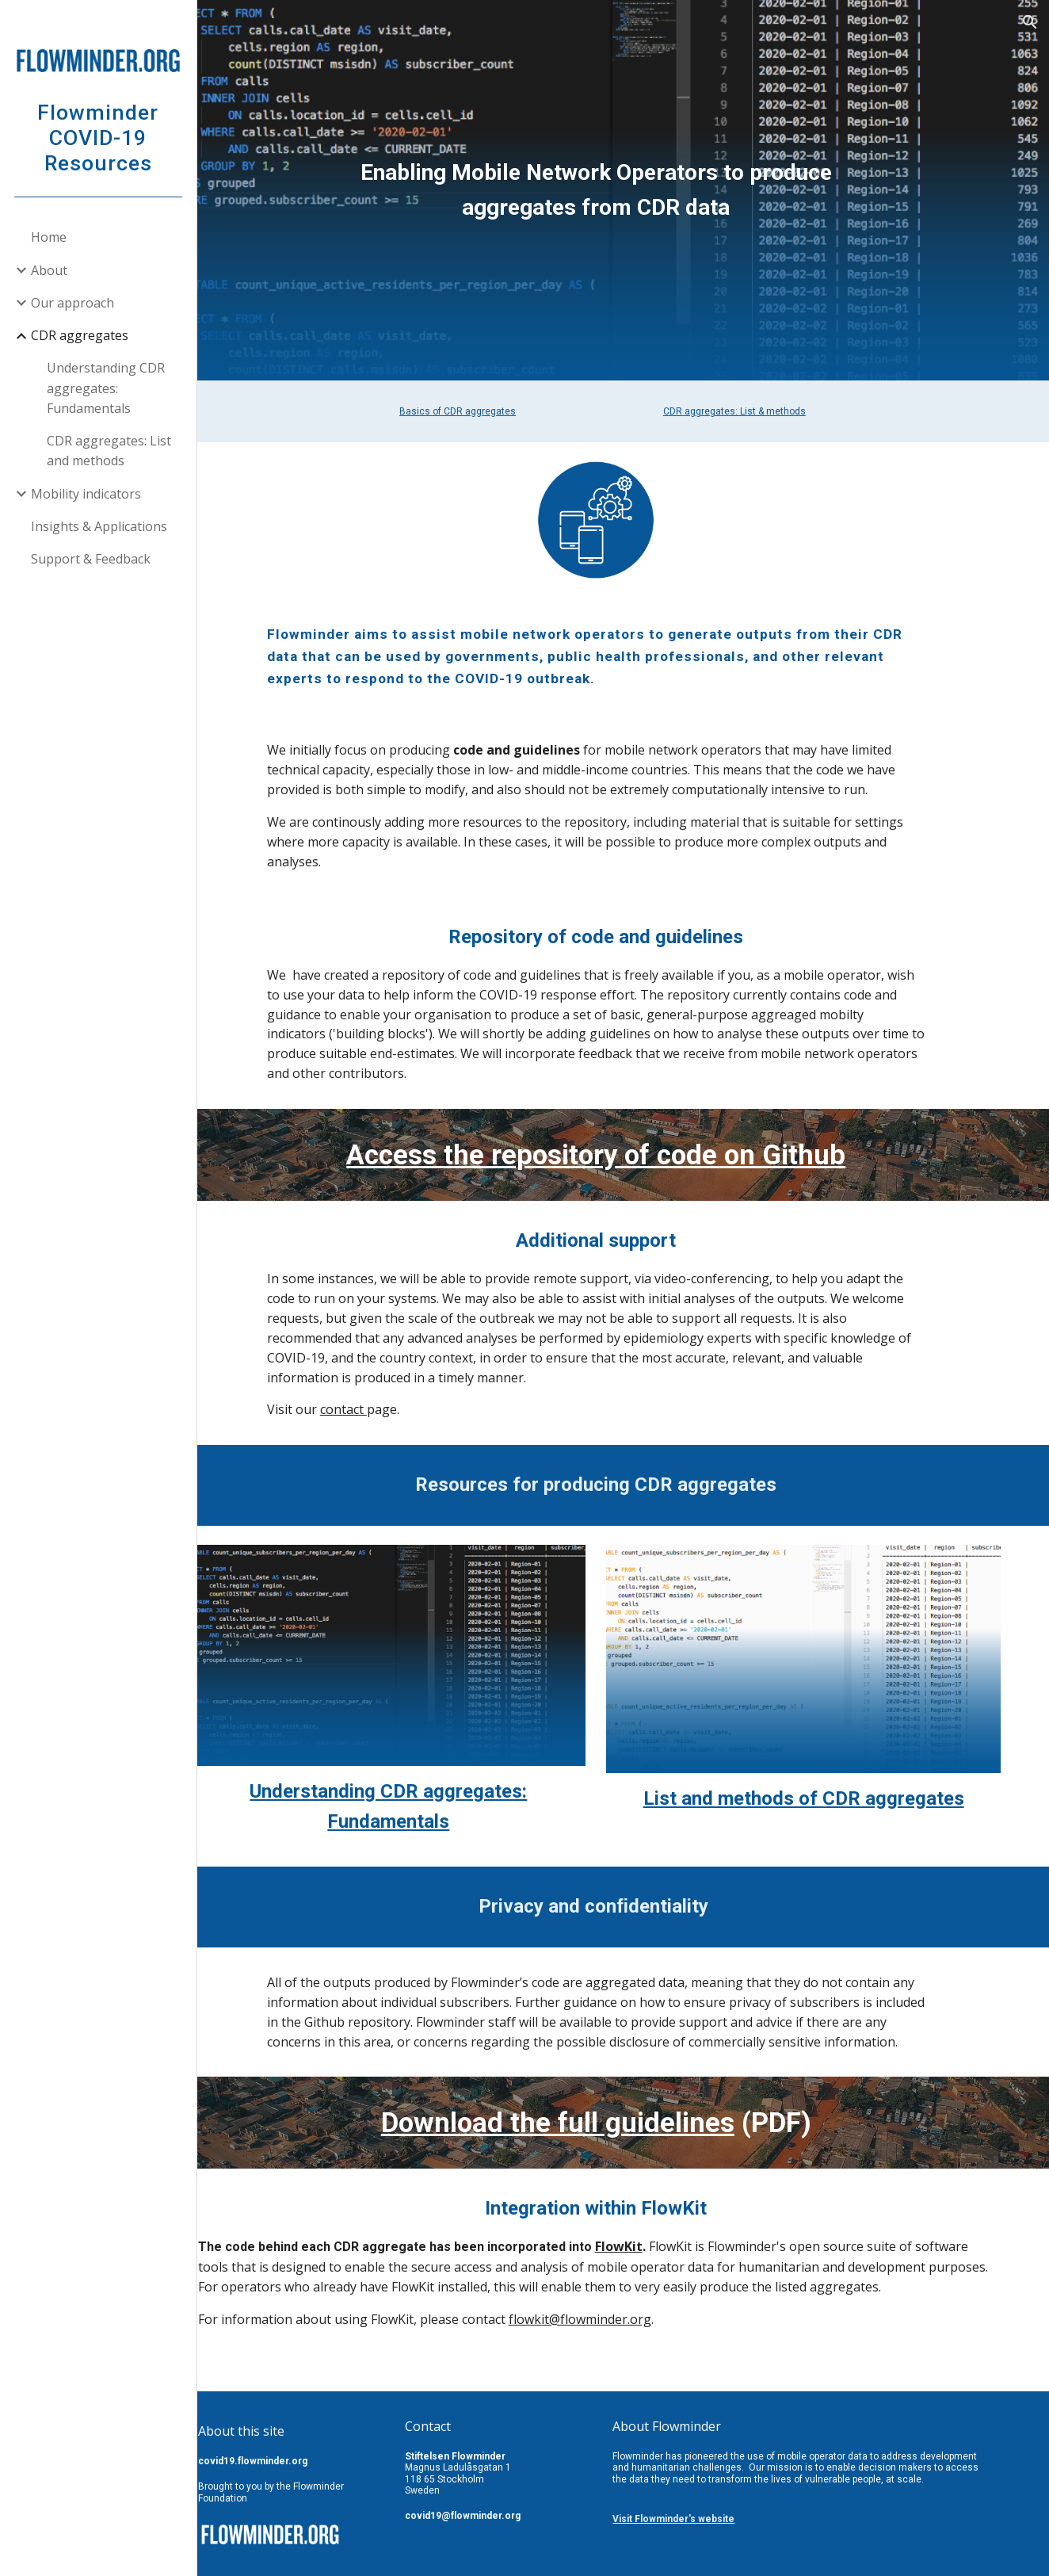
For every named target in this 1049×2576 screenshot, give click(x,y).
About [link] (50, 270)
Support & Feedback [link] (91, 559)
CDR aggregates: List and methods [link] (110, 450)
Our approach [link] (73, 302)
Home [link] (49, 237)
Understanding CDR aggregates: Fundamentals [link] (107, 388)
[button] (1030, 22)
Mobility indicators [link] (87, 494)
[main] (623, 190)
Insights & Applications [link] (100, 526)
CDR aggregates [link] (80, 335)
